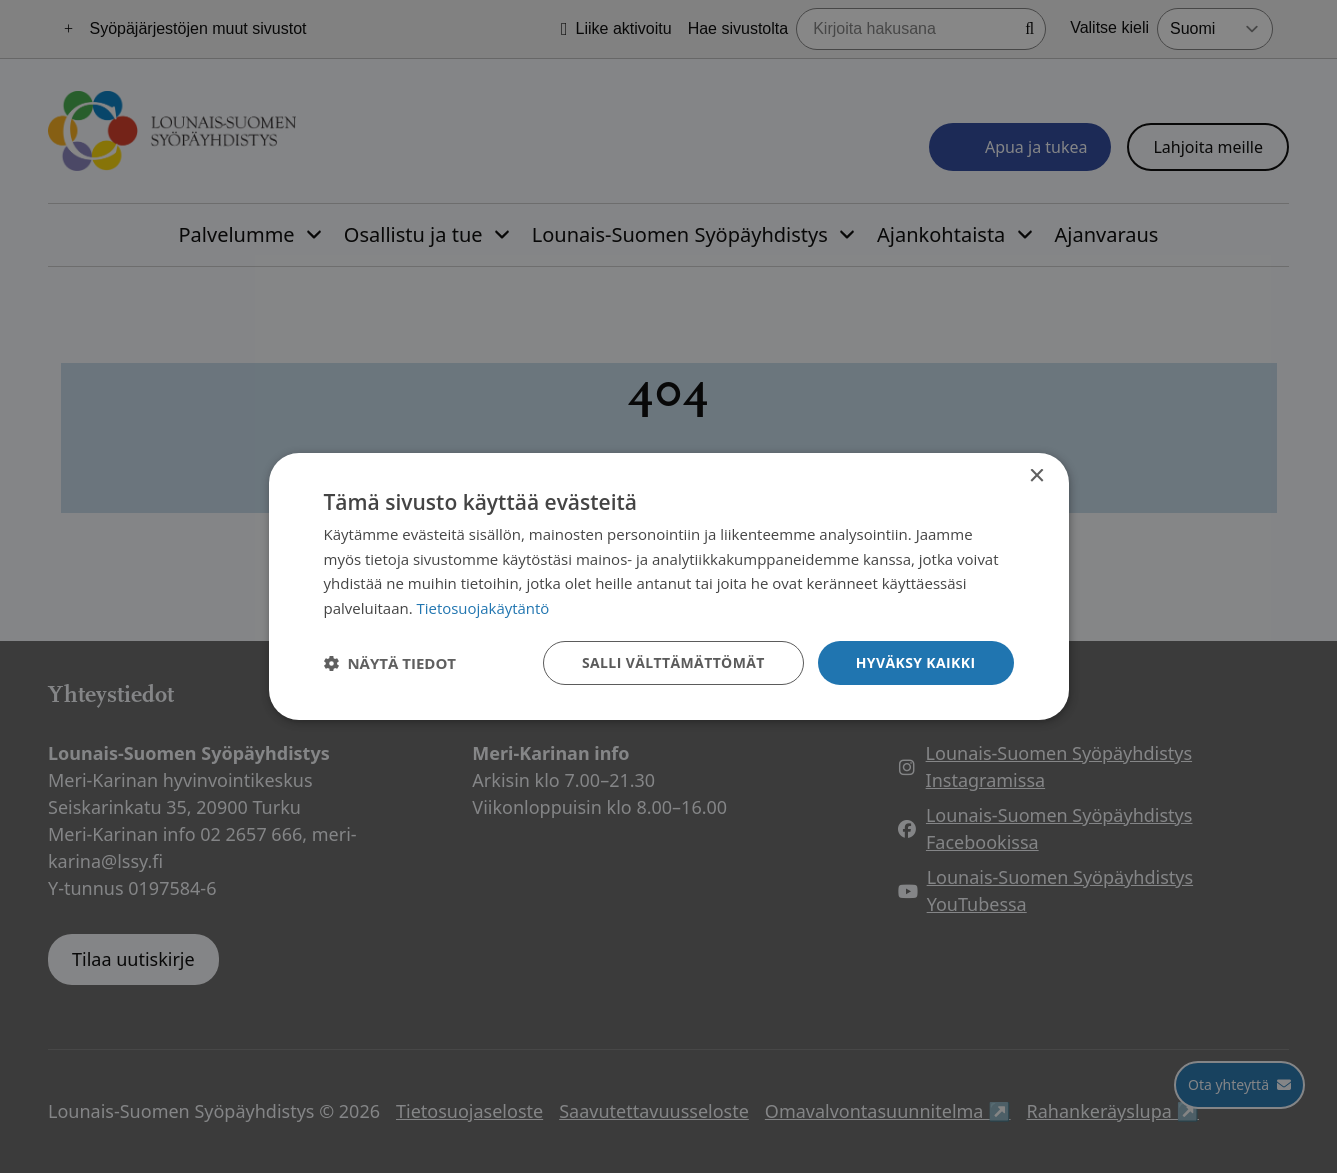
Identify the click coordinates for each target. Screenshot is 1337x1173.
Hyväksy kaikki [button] (915, 662)
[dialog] (669, 586)
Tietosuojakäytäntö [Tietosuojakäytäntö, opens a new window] (483, 608)
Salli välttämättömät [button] (672, 662)
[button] (390, 663)
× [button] (1036, 475)
